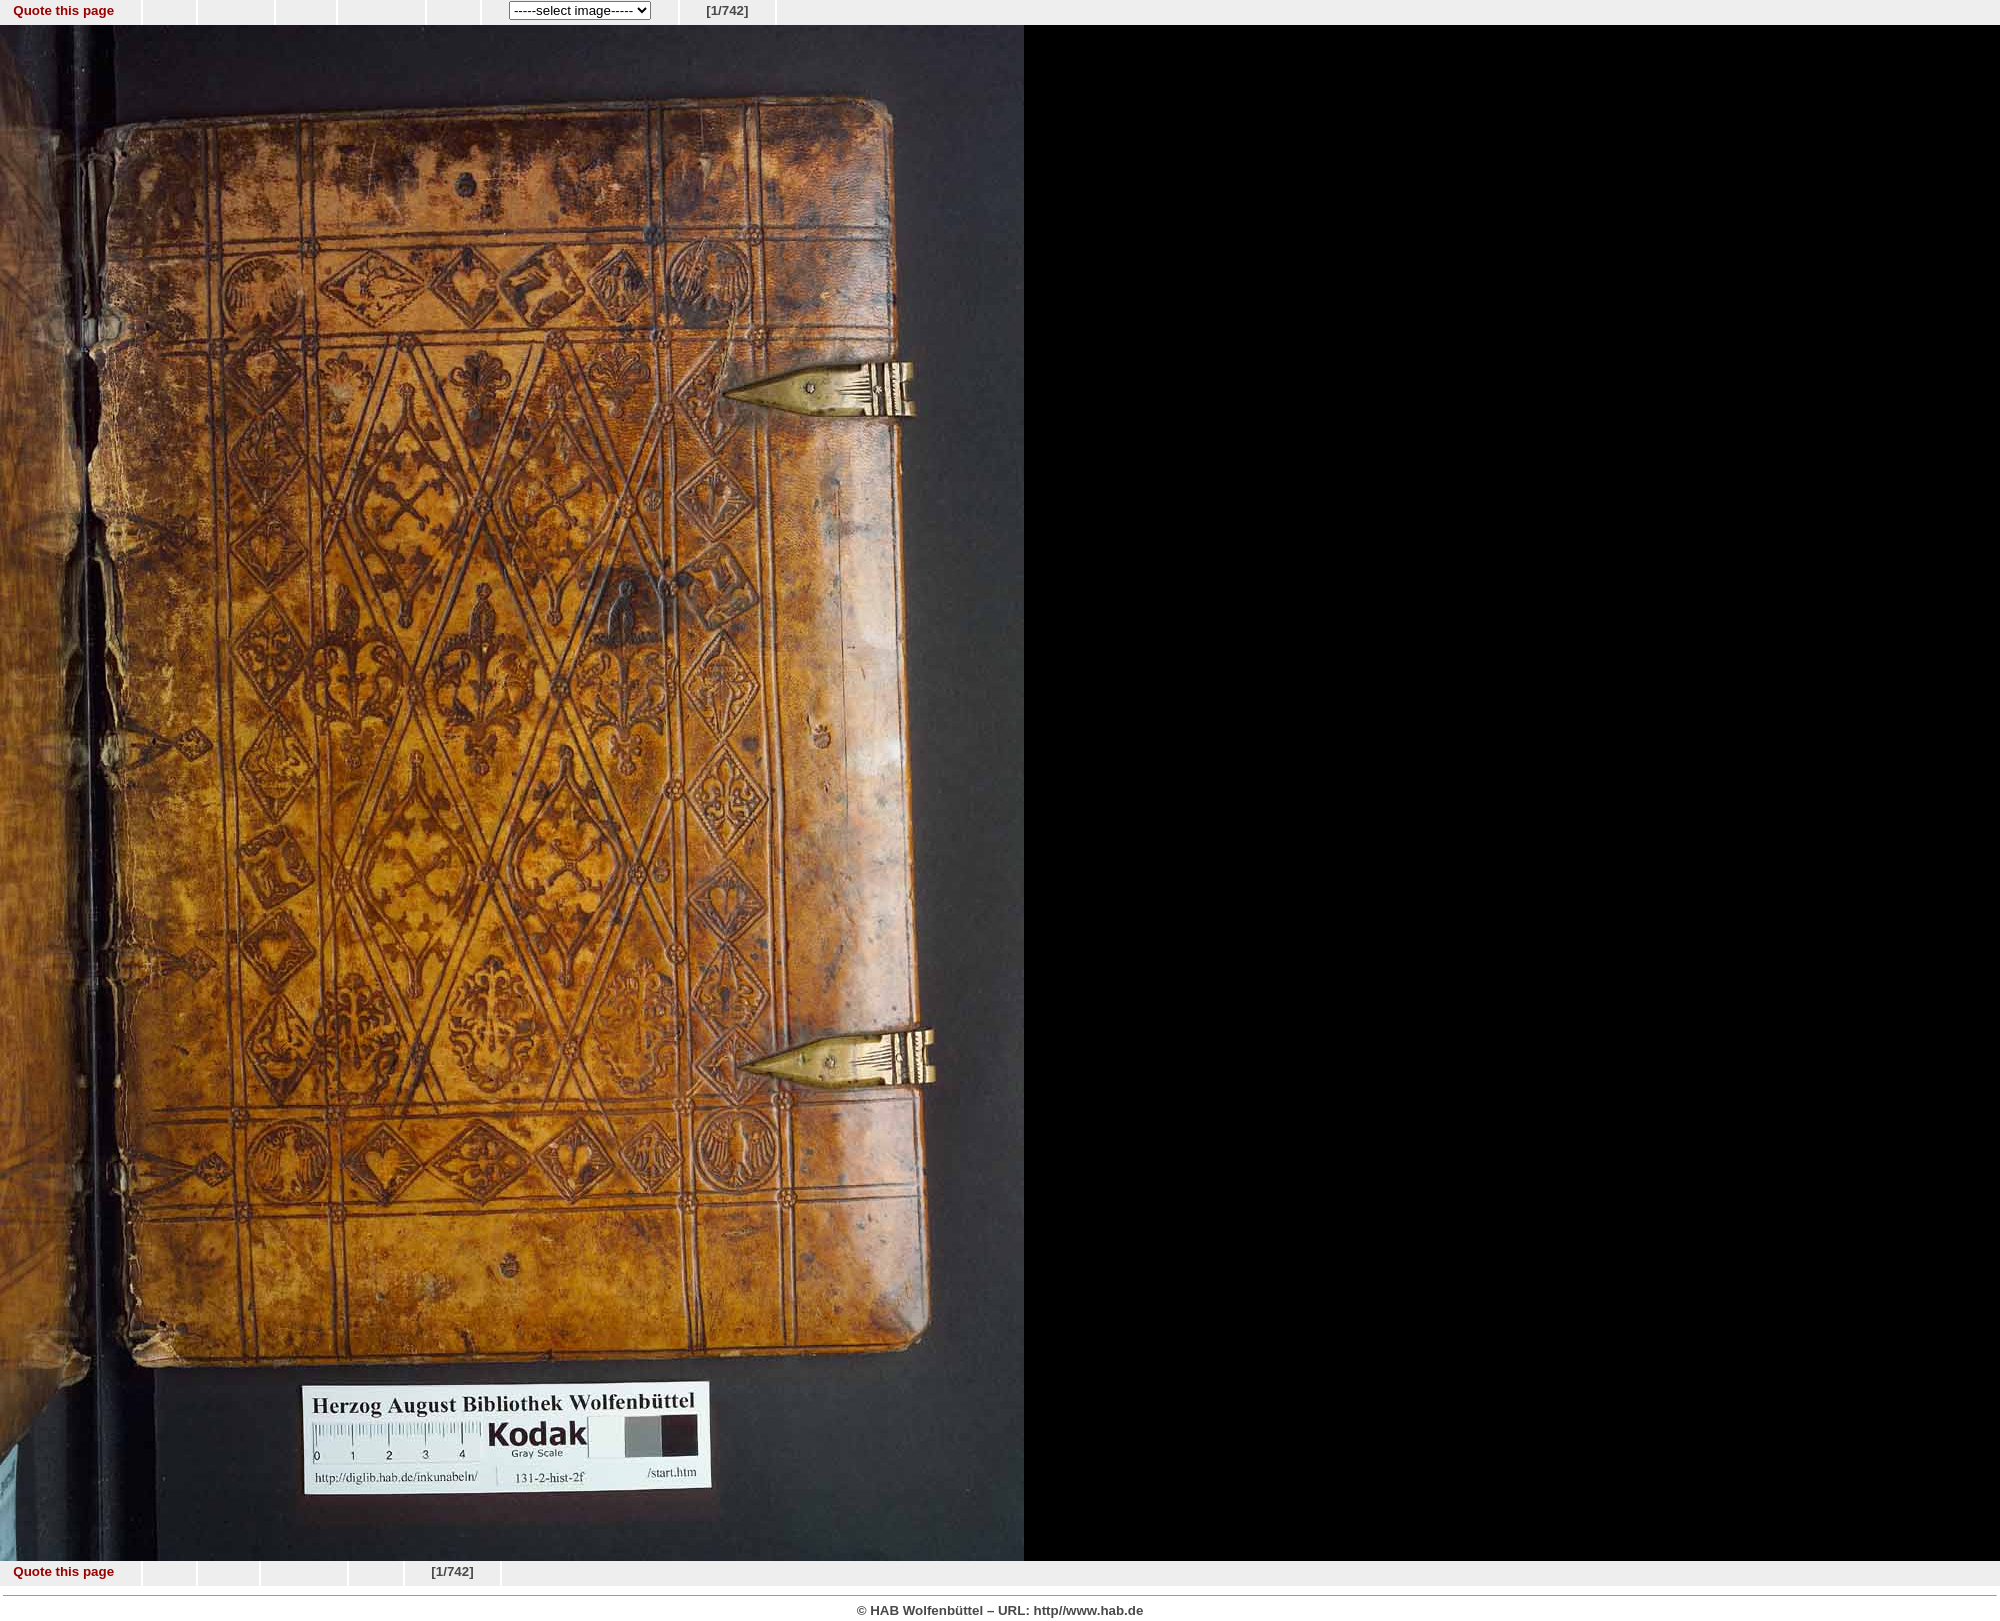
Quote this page (63, 10)
